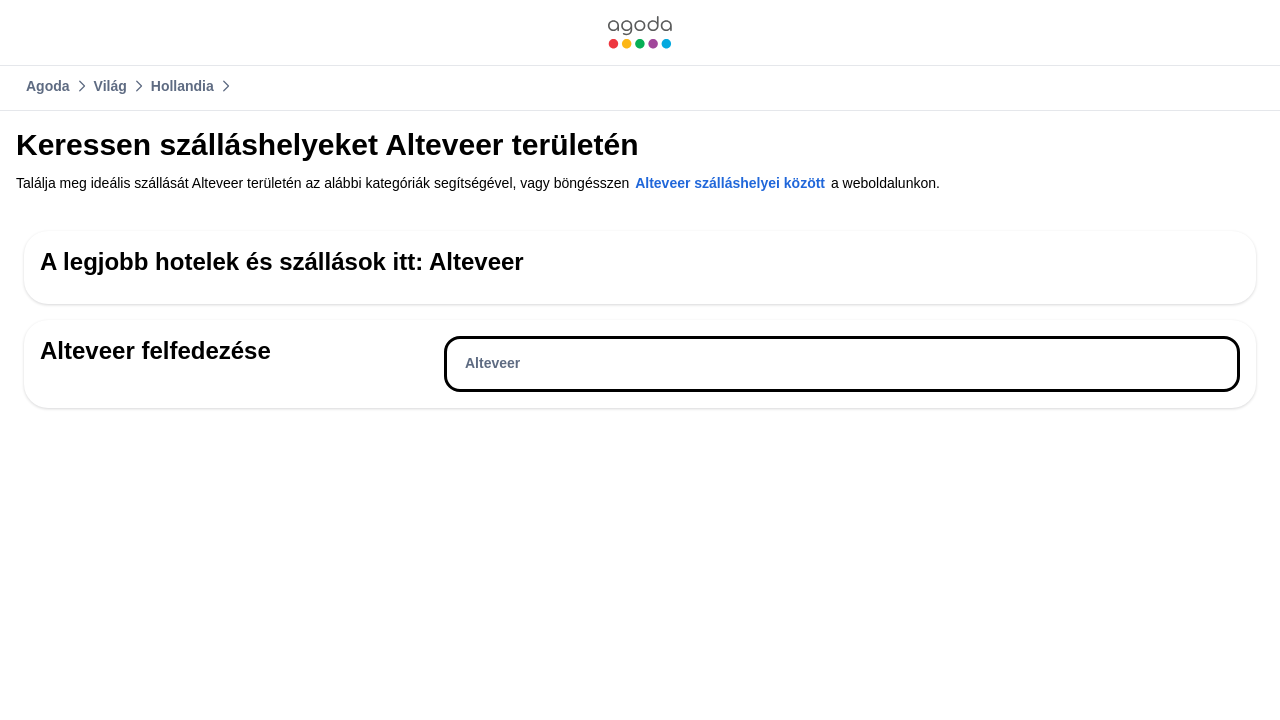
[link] (640, 32)
